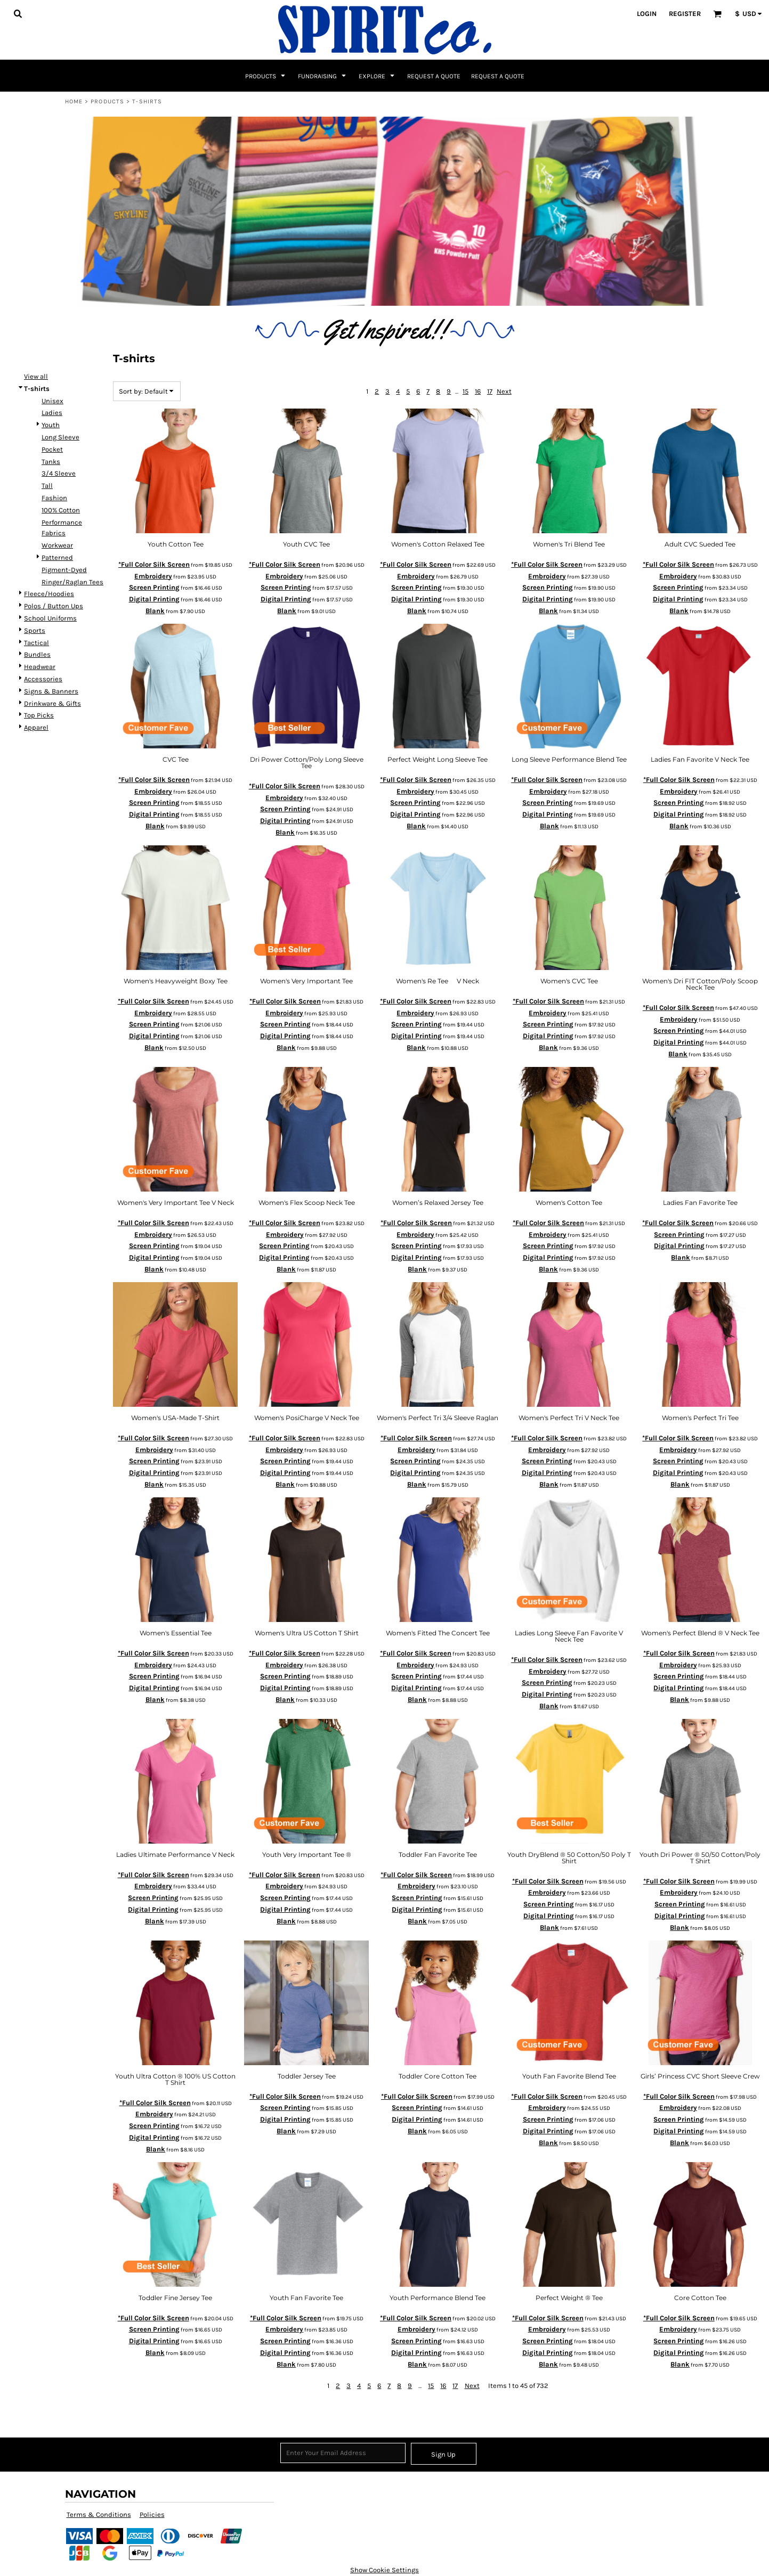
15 (465, 391)
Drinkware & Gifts (52, 703)
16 (478, 391)
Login (647, 14)
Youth (51, 425)
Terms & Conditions (99, 2514)
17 (489, 391)
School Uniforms (50, 618)
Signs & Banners (51, 691)
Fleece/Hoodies (49, 594)
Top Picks (39, 715)
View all (36, 376)
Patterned (57, 557)
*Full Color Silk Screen (154, 564)
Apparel (36, 727)
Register (685, 14)
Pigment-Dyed (64, 570)
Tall (47, 486)
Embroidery (153, 576)
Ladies (52, 413)
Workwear (57, 545)
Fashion (54, 498)
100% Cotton (61, 510)
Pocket (52, 449)
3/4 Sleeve (59, 473)
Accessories (43, 679)
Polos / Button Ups (53, 606)
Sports (34, 630)
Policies (152, 2514)
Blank (155, 611)
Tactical (36, 643)
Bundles (37, 654)
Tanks (51, 462)
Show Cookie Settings (384, 2570)
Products (107, 101)
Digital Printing (154, 599)
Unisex (52, 401)
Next (504, 391)
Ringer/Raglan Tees (72, 582)
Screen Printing (154, 587)
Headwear (39, 667)
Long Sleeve (60, 437)
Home (74, 101)
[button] (17, 13)
